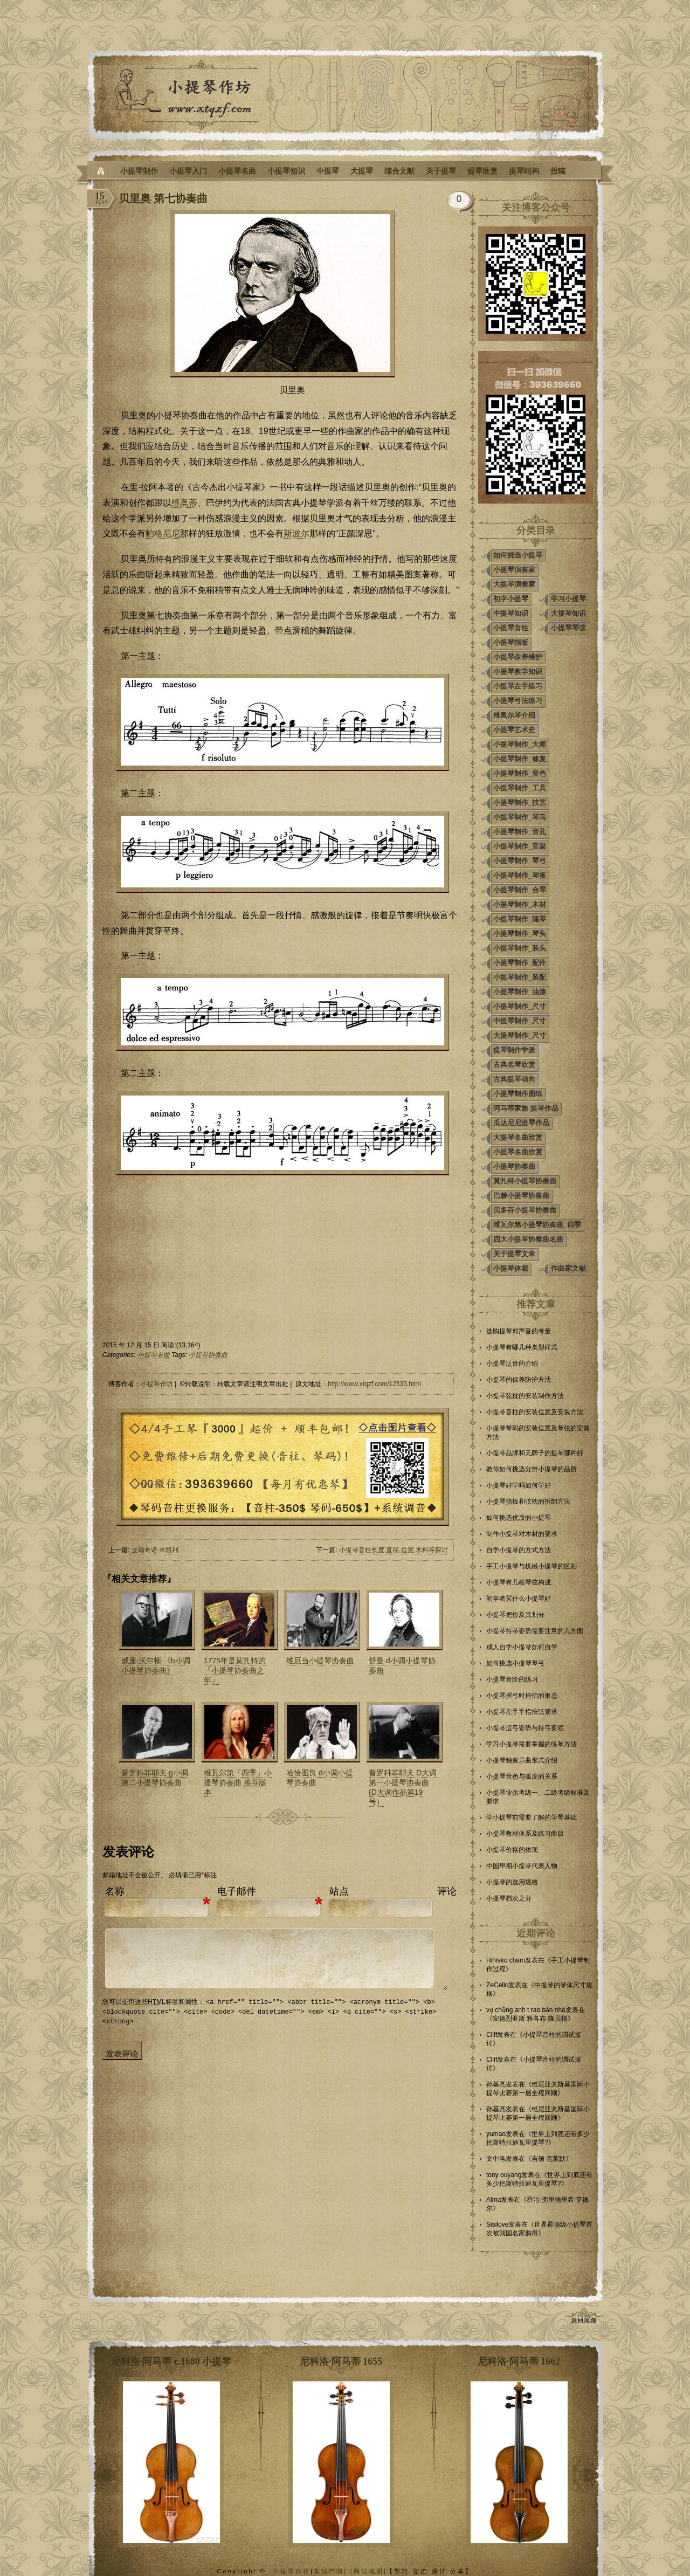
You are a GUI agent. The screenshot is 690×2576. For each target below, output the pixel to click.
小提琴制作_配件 (519, 963)
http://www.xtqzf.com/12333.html (374, 1384)
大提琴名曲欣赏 (517, 1137)
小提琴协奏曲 (208, 1355)
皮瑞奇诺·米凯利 (155, 1550)
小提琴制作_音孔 (519, 832)
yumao (496, 2134)
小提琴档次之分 (509, 1898)
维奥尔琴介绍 (514, 715)
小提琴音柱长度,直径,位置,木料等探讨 (393, 1550)
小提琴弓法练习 (517, 701)
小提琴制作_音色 (519, 773)
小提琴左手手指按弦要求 (521, 1712)
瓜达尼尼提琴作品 (521, 1123)
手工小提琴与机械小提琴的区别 (531, 1566)
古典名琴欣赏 (514, 1064)
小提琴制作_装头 (519, 948)
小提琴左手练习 (517, 686)
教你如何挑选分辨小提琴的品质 (531, 1469)
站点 (339, 1891)
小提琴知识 (286, 171)
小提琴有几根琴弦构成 (518, 1582)
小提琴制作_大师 (519, 744)
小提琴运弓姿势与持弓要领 (525, 1728)
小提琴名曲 (237, 171)
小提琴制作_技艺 (519, 802)
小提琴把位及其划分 (515, 1614)
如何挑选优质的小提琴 (518, 1517)
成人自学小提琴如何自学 (521, 1647)
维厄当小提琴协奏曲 (320, 1660)
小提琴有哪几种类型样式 (521, 1347)
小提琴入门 (188, 171)
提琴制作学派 (514, 1050)
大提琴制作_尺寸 (519, 1035)
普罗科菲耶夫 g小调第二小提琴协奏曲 (154, 1777)
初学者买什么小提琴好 (518, 1598)
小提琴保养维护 (517, 657)
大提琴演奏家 (514, 584)
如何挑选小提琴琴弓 (515, 1663)
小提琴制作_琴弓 (519, 861)
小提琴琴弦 (568, 628)
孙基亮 (496, 2084)
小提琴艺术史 (514, 730)
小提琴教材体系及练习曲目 (525, 1833)
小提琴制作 (139, 171)
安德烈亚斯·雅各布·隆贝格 (530, 2018)
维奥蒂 (184, 502)
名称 (115, 1891)
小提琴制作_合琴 (519, 890)
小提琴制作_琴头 (519, 933)
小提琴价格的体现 (512, 1850)
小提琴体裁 (510, 1268)
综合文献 (399, 171)
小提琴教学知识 (517, 671)
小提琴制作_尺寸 (519, 1006)
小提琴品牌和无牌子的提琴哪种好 (534, 1453)
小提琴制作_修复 (519, 759)
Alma (493, 2199)
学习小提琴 (568, 599)
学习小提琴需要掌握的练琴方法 (531, 1744)
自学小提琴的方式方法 (518, 1550)
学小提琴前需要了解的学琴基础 (531, 1817)
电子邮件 (236, 1891)
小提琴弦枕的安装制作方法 (525, 1396)
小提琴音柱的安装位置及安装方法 (534, 1412)
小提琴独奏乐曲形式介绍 (521, 1760)
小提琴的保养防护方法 (518, 1379)
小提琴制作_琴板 (519, 875)
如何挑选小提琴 (517, 555)
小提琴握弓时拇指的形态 (521, 1695)
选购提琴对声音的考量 (518, 1331)
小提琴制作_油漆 (519, 992)
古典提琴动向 (514, 1079)
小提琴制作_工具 (519, 788)
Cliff (491, 2034)
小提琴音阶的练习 (512, 1679)
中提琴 (327, 171)
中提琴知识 (510, 613)
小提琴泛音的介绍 (512, 1363)
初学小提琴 (510, 599)
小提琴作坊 (157, 1384)
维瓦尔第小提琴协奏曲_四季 (537, 1225)
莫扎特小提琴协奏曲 (524, 1181)
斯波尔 (296, 533)
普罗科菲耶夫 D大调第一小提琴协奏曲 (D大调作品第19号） (403, 1787)
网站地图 (369, 2571)
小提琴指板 (510, 642)
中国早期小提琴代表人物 (521, 1866)
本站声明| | (334, 2571)
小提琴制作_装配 (519, 977)
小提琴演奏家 (514, 570)
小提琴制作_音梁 (519, 846)
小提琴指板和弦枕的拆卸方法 (528, 1501)
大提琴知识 (568, 613)
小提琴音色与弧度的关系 (521, 1776)
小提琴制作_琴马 (519, 817)
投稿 (557, 171)
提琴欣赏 (482, 171)
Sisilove (497, 2224)
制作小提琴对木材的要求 (521, 1534)
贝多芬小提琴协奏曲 (524, 1210)
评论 (447, 1891)
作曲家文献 (568, 1268)
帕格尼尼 (163, 533)
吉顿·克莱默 (548, 2158)
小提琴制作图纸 (517, 1094)
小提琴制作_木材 (519, 904)
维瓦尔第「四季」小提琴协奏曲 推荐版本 (238, 1782)
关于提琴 (441, 171)
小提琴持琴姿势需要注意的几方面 (534, 1631)
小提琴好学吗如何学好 (518, 1485)
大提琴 (361, 171)
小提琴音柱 (510, 628)
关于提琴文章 (514, 1254)
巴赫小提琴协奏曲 (521, 1195)
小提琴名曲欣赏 (517, 1152)
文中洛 (496, 2158)
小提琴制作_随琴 (519, 919)
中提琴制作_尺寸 (519, 1021)
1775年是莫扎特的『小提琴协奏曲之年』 (235, 1670)
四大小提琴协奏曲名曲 (528, 1239)
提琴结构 (524, 171)
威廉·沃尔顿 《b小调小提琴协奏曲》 (155, 1665)
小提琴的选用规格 (512, 1882)
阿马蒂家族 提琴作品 (525, 1108)
